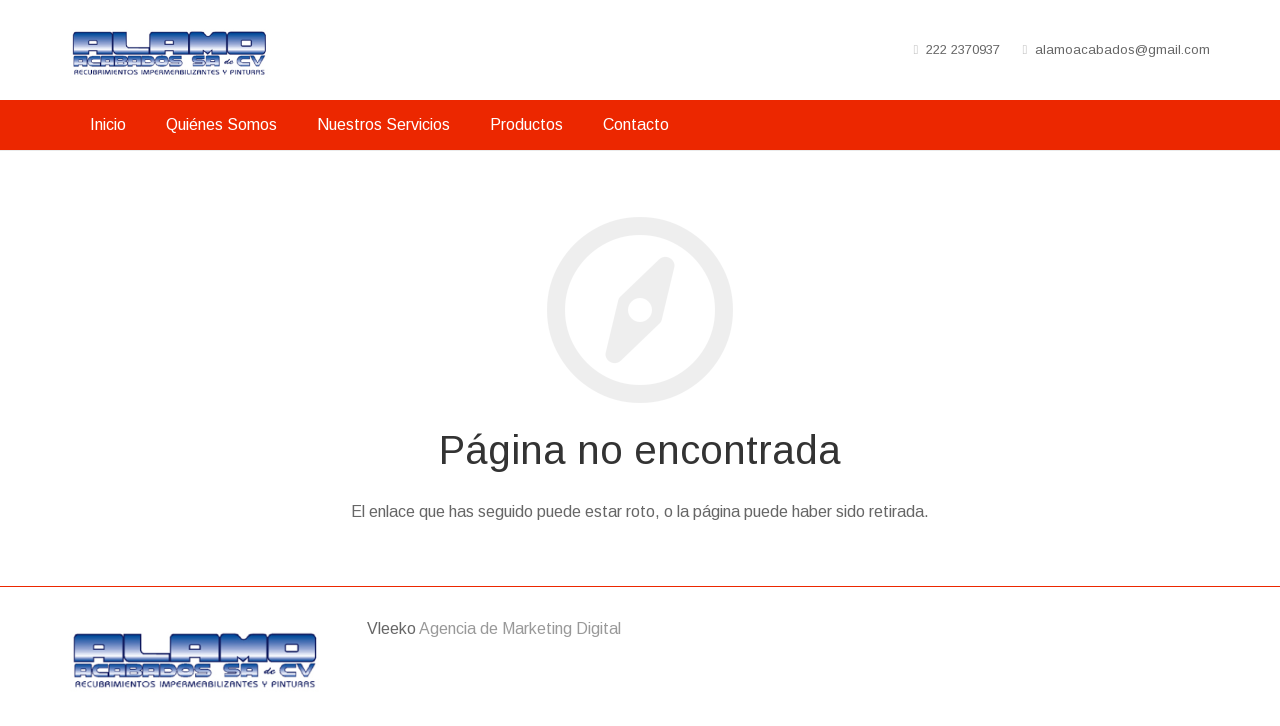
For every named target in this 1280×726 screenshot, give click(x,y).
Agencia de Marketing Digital (520, 628)
